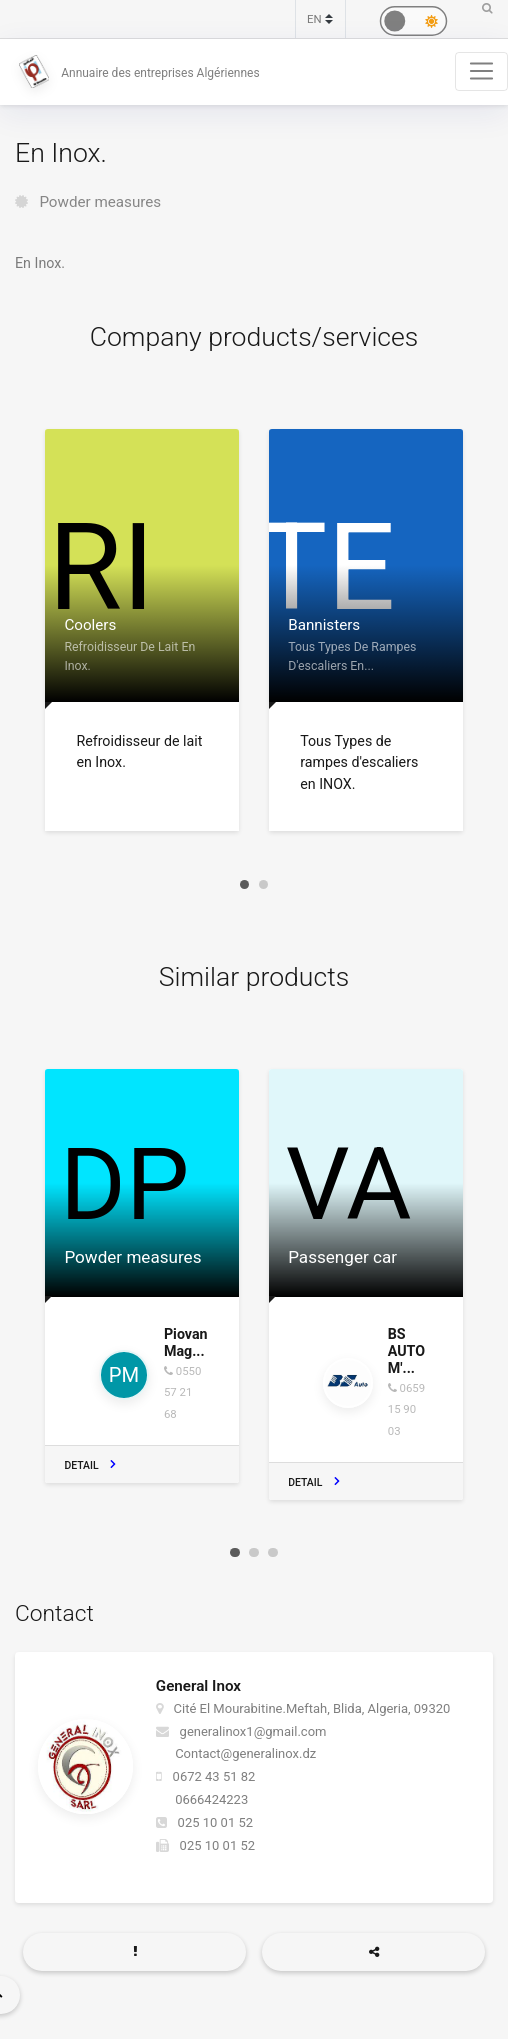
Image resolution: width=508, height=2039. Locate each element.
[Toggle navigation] (481, 71)
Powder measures (100, 202)
